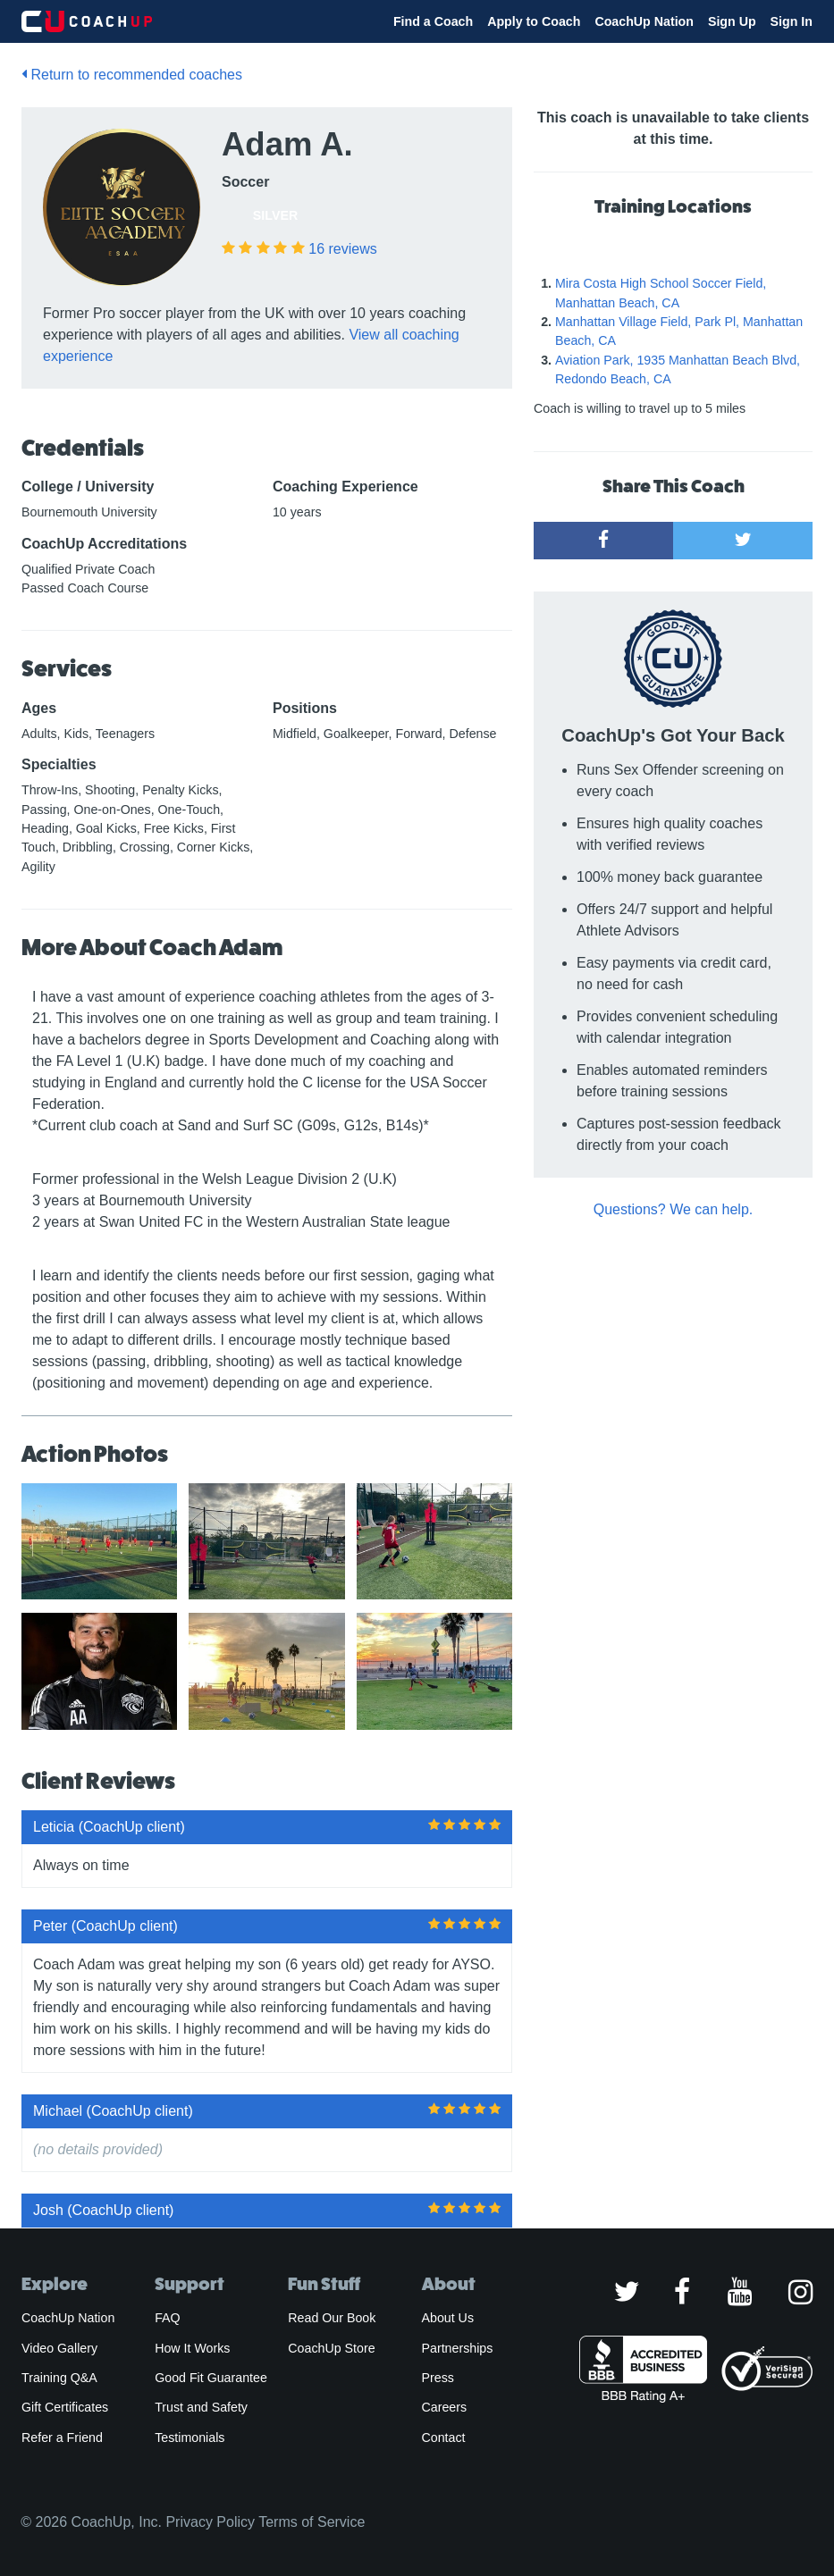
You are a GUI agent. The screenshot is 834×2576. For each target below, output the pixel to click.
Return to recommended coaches (131, 74)
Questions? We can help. (673, 1209)
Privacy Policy (210, 2522)
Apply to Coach (533, 21)
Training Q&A (59, 2377)
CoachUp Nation (644, 21)
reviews (342, 248)
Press (438, 2377)
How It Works (192, 2348)
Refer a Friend (62, 2437)
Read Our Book (331, 2318)
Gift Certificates (64, 2407)
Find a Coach (433, 21)
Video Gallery (59, 2348)
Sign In (792, 21)
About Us (448, 2318)
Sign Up (732, 21)
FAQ (167, 2318)
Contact (444, 2437)
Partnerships (457, 2348)
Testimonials (189, 2437)
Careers (445, 2407)
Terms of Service (311, 2522)
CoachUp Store (331, 2348)
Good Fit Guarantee (211, 2377)
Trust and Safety (201, 2407)
